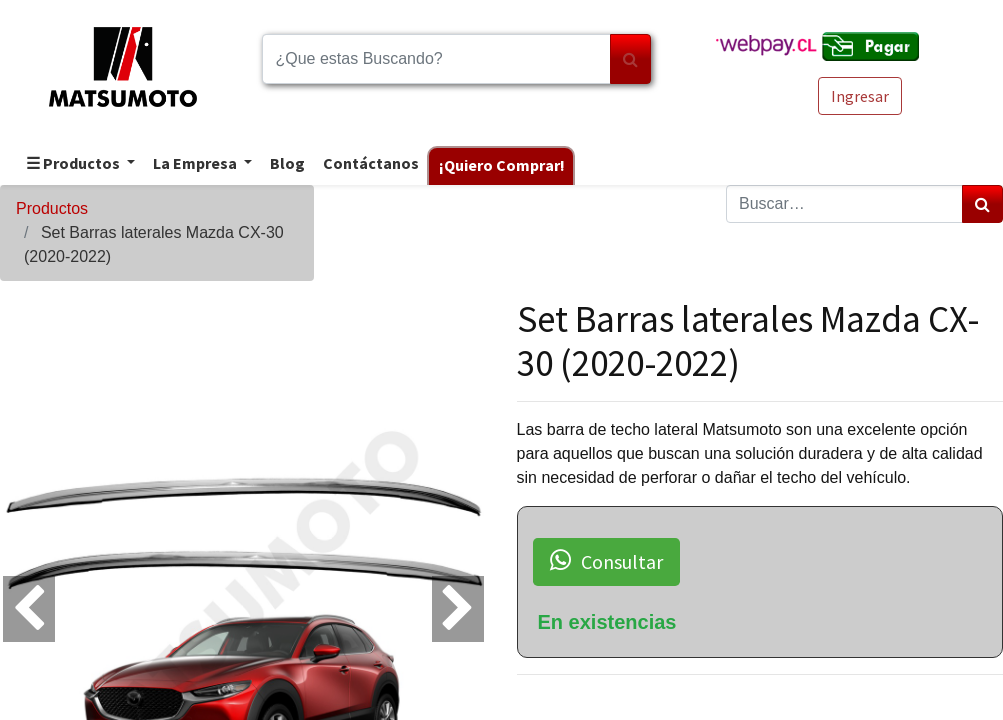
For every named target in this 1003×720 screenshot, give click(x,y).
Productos (52, 208)
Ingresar (860, 96)
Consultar (606, 561)
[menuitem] (286, 164)
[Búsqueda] (630, 59)
